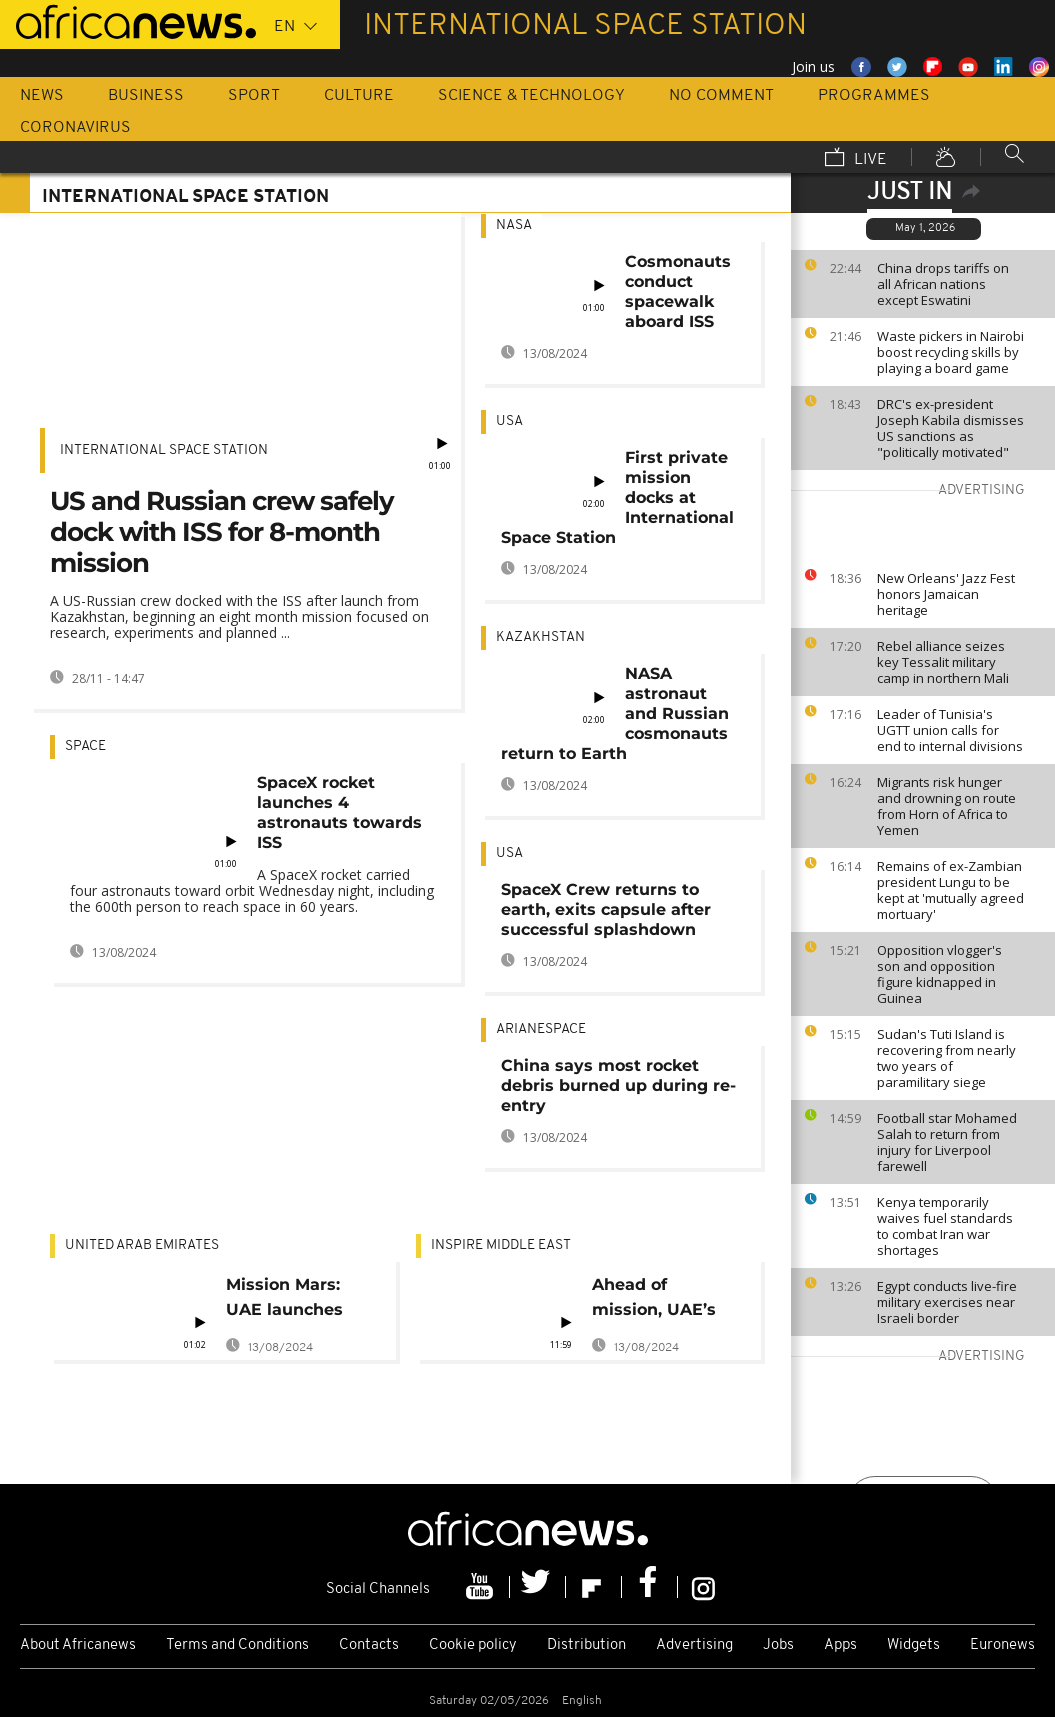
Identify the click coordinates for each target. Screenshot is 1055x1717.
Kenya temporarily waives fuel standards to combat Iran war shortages (945, 1226)
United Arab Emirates (142, 1245)
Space (85, 746)
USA (509, 421)
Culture (359, 96)
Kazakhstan (540, 637)
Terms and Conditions (237, 1645)
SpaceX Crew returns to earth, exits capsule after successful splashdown (606, 909)
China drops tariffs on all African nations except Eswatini (943, 284)
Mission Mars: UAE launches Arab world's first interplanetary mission (298, 1300)
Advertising (694, 1645)
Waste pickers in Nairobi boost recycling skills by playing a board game (950, 352)
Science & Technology (531, 96)
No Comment (721, 96)
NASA (514, 225)
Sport (254, 96)
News (42, 96)
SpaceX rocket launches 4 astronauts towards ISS (339, 812)
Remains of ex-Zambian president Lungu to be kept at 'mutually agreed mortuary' (950, 890)
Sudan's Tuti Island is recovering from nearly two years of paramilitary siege (946, 1058)
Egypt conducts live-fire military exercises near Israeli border (947, 1302)
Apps (840, 1645)
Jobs (778, 1645)
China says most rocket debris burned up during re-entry (618, 1085)
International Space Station (164, 450)
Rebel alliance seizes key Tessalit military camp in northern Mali (943, 662)
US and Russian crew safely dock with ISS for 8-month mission (222, 532)
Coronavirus (75, 128)
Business (146, 96)
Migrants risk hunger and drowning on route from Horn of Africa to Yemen (946, 806)
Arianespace (541, 1029)
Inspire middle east (501, 1245)
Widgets (913, 1645)
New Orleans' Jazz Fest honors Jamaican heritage (946, 594)
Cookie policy (473, 1645)
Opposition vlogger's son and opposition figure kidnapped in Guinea (939, 974)
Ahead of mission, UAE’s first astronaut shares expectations (654, 1300)
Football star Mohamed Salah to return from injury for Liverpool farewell (947, 1142)
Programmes (874, 96)
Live (856, 159)
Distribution (586, 1645)
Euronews (1002, 1645)
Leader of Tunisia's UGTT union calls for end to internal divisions (950, 730)
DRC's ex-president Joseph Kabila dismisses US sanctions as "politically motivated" (950, 428)
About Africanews (78, 1645)
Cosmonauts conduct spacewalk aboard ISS (678, 291)
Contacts (369, 1645)
